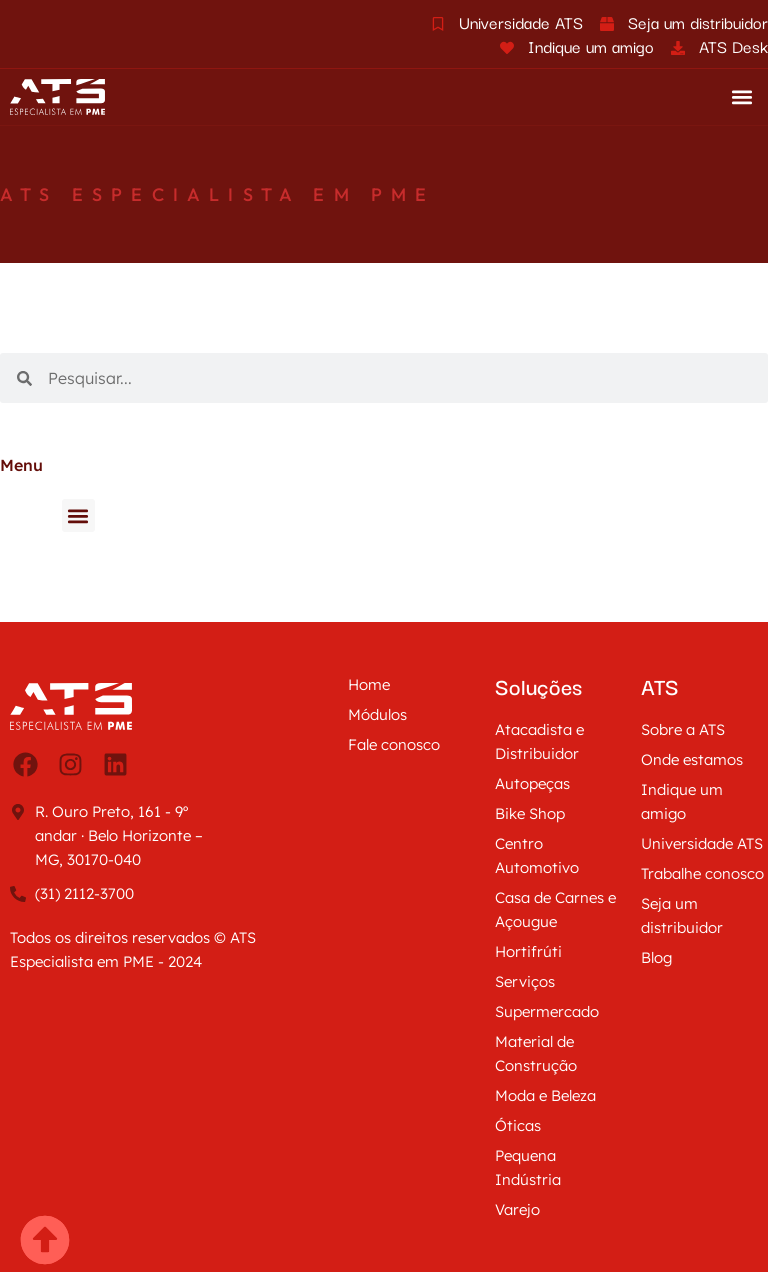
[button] (741, 97)
